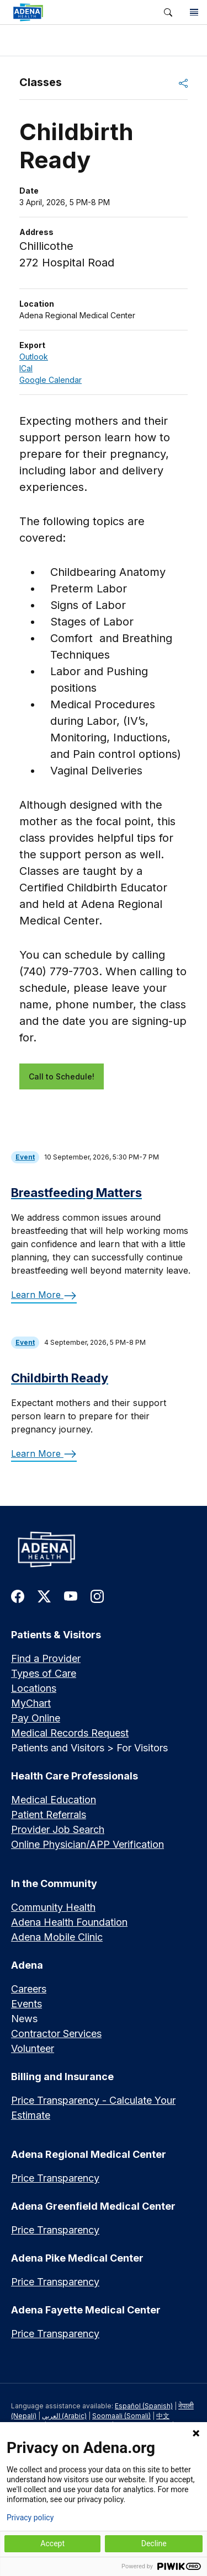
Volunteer (32, 2048)
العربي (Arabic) (64, 2416)
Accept (52, 2543)
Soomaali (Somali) (121, 2416)
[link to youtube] (70, 1595)
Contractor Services (56, 2033)
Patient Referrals (48, 1814)
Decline (154, 2543)
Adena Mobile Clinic (57, 1937)
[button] (168, 12)
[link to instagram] (97, 1595)
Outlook (33, 356)
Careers (28, 1989)
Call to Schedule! (61, 1076)
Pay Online (35, 1718)
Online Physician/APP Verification (87, 1844)
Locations (33, 1688)
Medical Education (53, 1799)
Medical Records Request (70, 1733)
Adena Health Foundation (69, 1922)
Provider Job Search (57, 1829)
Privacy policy (30, 2517)
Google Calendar (50, 379)
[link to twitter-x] (44, 1595)
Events (26, 2004)
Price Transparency (55, 2178)
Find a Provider (46, 1658)
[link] (77, 12)
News (24, 2018)
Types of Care (43, 1673)
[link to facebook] (17, 1595)
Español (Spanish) (144, 2406)
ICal (26, 368)
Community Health (53, 1907)
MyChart (31, 1703)
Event (25, 1157)
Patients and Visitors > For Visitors (89, 1748)
